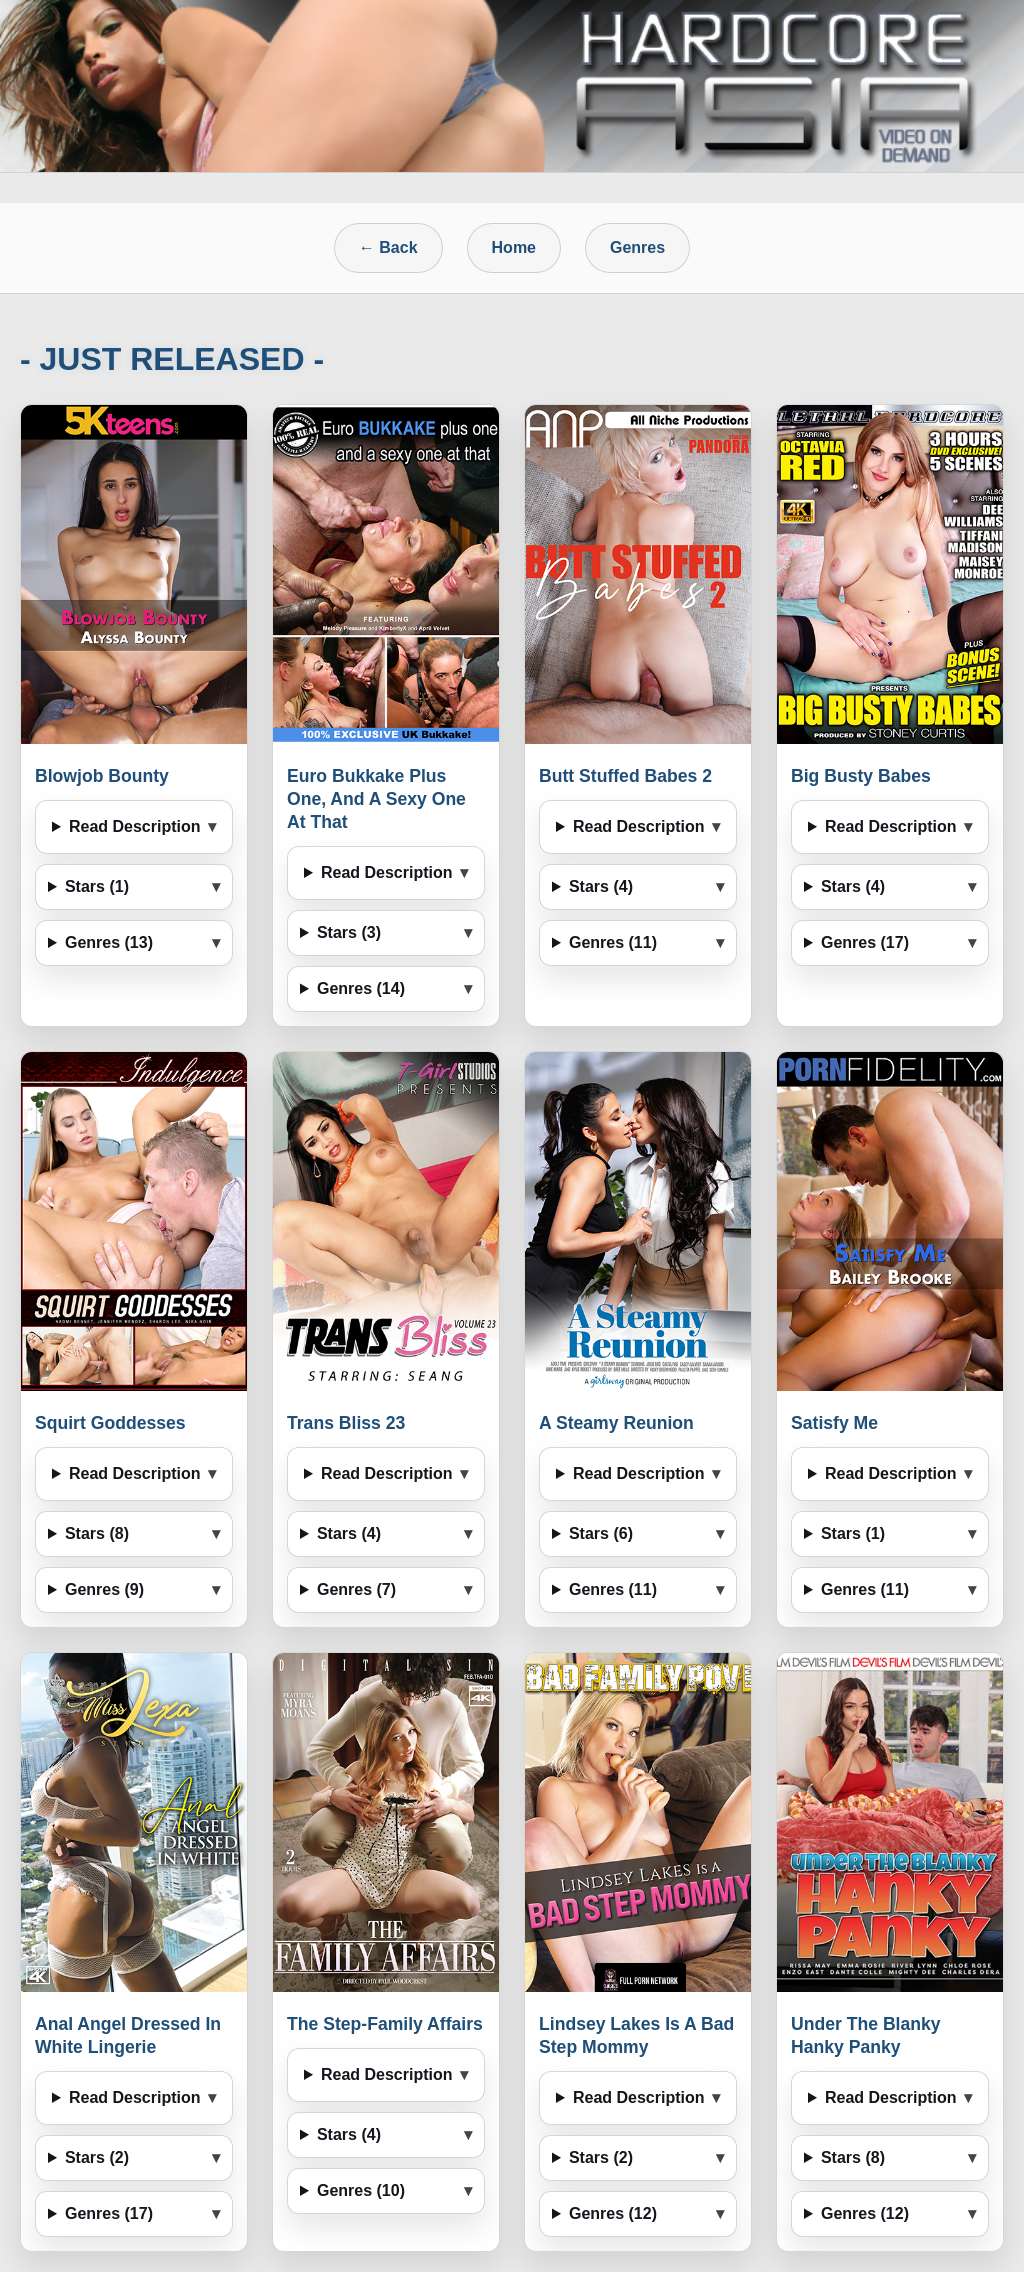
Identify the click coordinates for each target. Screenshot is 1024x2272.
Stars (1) (97, 886)
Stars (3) (349, 932)
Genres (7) (356, 1589)
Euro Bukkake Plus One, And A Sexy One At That (376, 799)
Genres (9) (104, 1589)
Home (514, 247)
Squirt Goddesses (110, 1423)
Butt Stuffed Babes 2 (625, 776)
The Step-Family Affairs (385, 2024)
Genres (637, 247)
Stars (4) (601, 886)
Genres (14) (361, 988)
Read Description (135, 826)
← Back (388, 247)
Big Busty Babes (861, 776)
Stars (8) (97, 1533)
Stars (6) (601, 1533)
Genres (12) (613, 2213)
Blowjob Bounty (102, 776)
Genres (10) (361, 2190)
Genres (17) (865, 942)
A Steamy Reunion (616, 1423)
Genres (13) (109, 942)
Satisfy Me (834, 1423)
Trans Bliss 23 (346, 1423)
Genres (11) (613, 942)
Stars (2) (97, 2157)
